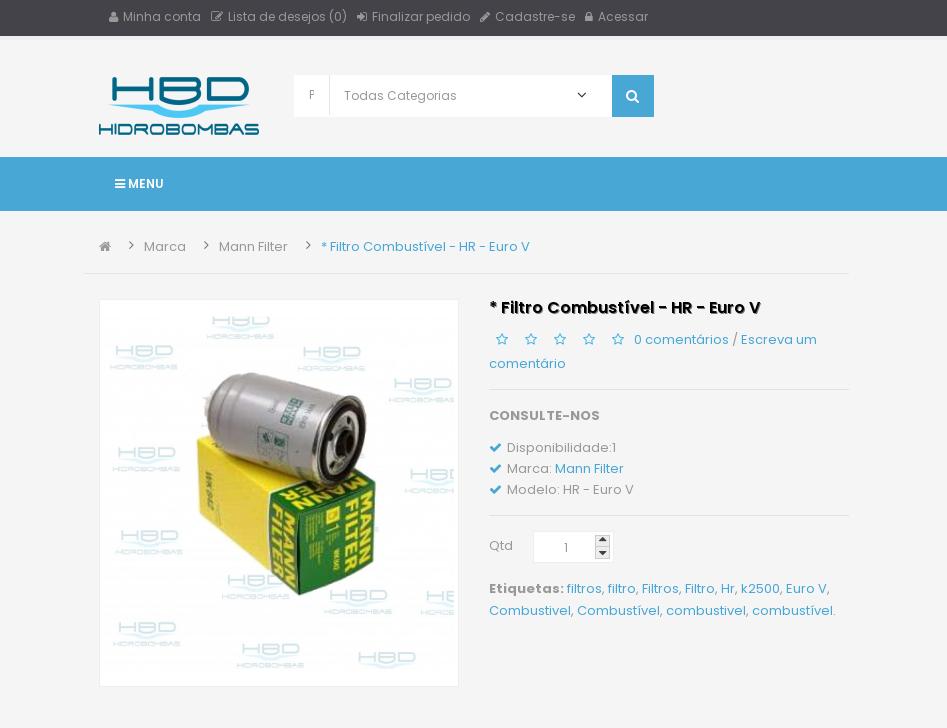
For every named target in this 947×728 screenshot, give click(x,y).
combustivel (706, 610)
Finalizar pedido (413, 16)
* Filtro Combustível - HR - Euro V (425, 246)
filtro (622, 588)
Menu (139, 183)
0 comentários (681, 339)
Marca (165, 246)
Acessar (616, 16)
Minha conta (155, 16)
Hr (728, 588)
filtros (584, 588)
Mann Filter (253, 246)
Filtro (700, 588)
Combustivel (530, 610)
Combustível (618, 610)
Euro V (806, 588)
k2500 (760, 588)
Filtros (660, 588)
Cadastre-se (527, 16)
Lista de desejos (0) (279, 16)
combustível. (794, 610)
